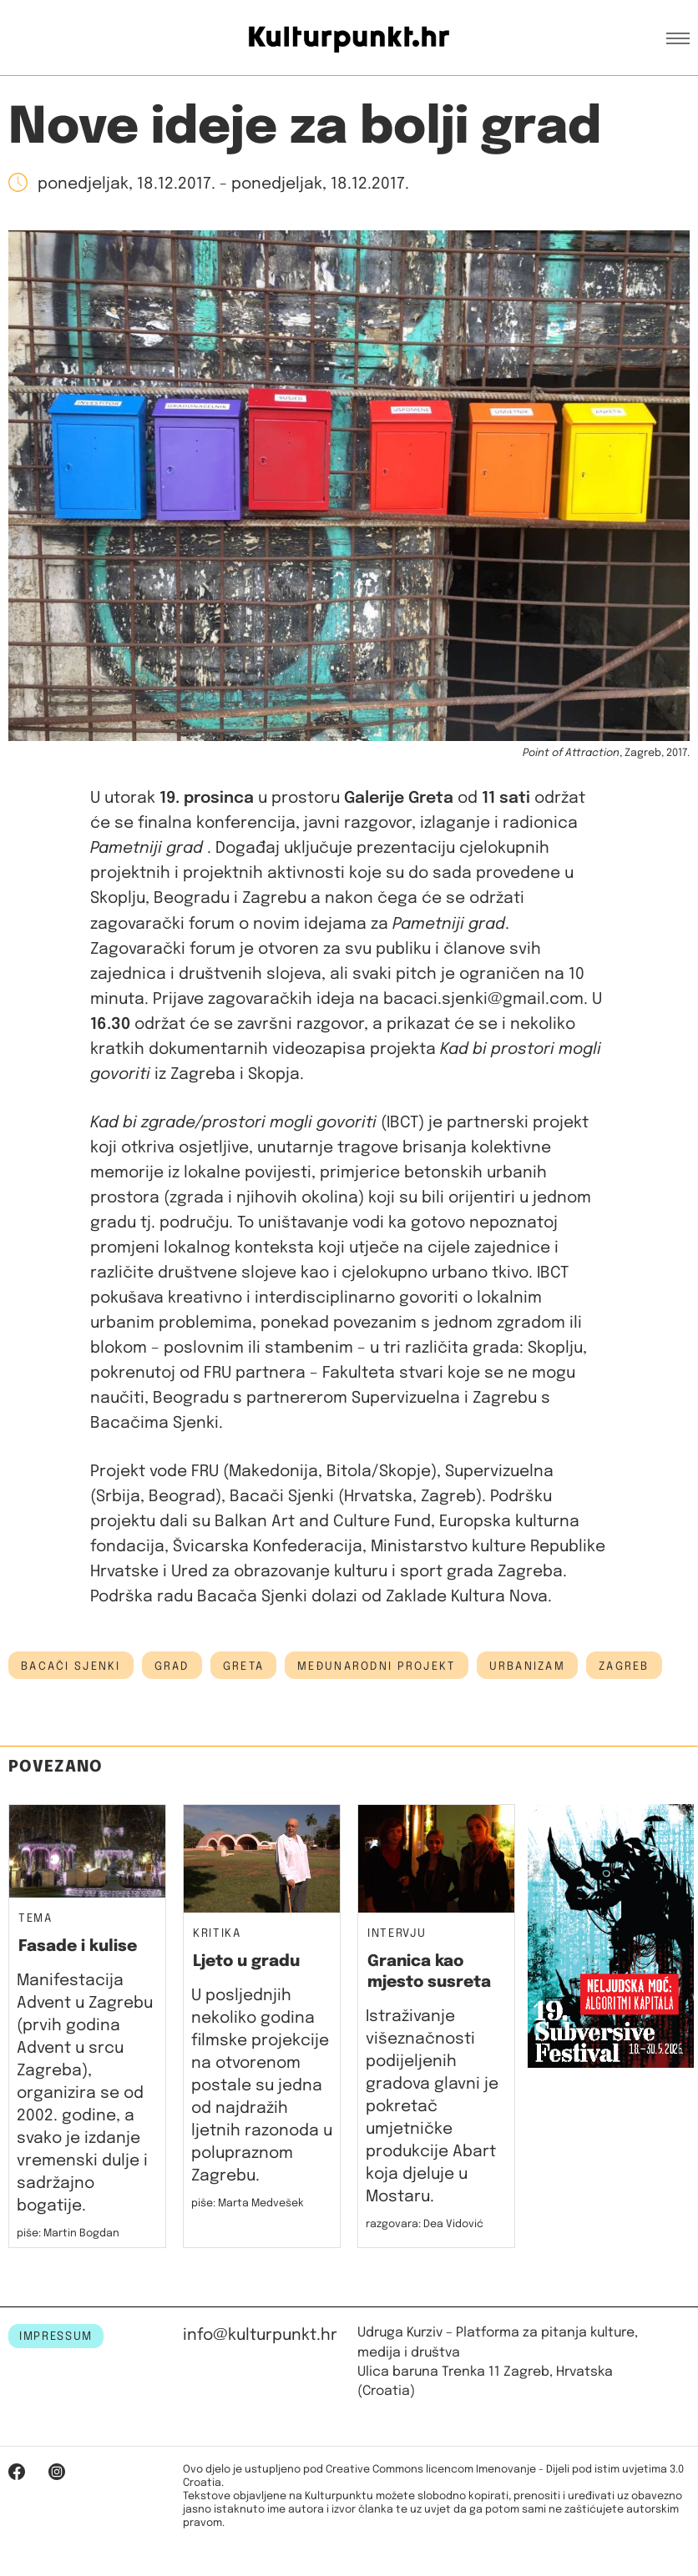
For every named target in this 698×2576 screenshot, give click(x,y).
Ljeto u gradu (246, 1961)
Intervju (396, 1933)
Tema (35, 1918)
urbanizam (527, 1666)
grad (172, 1666)
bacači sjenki (71, 1666)
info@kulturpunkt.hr (260, 2335)
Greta (243, 1666)
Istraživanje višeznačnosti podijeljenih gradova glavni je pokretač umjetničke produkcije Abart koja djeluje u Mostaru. (432, 2107)
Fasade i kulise (77, 1946)
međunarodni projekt (376, 1666)
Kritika (217, 1933)
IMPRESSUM (56, 2336)
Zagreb (624, 1666)
